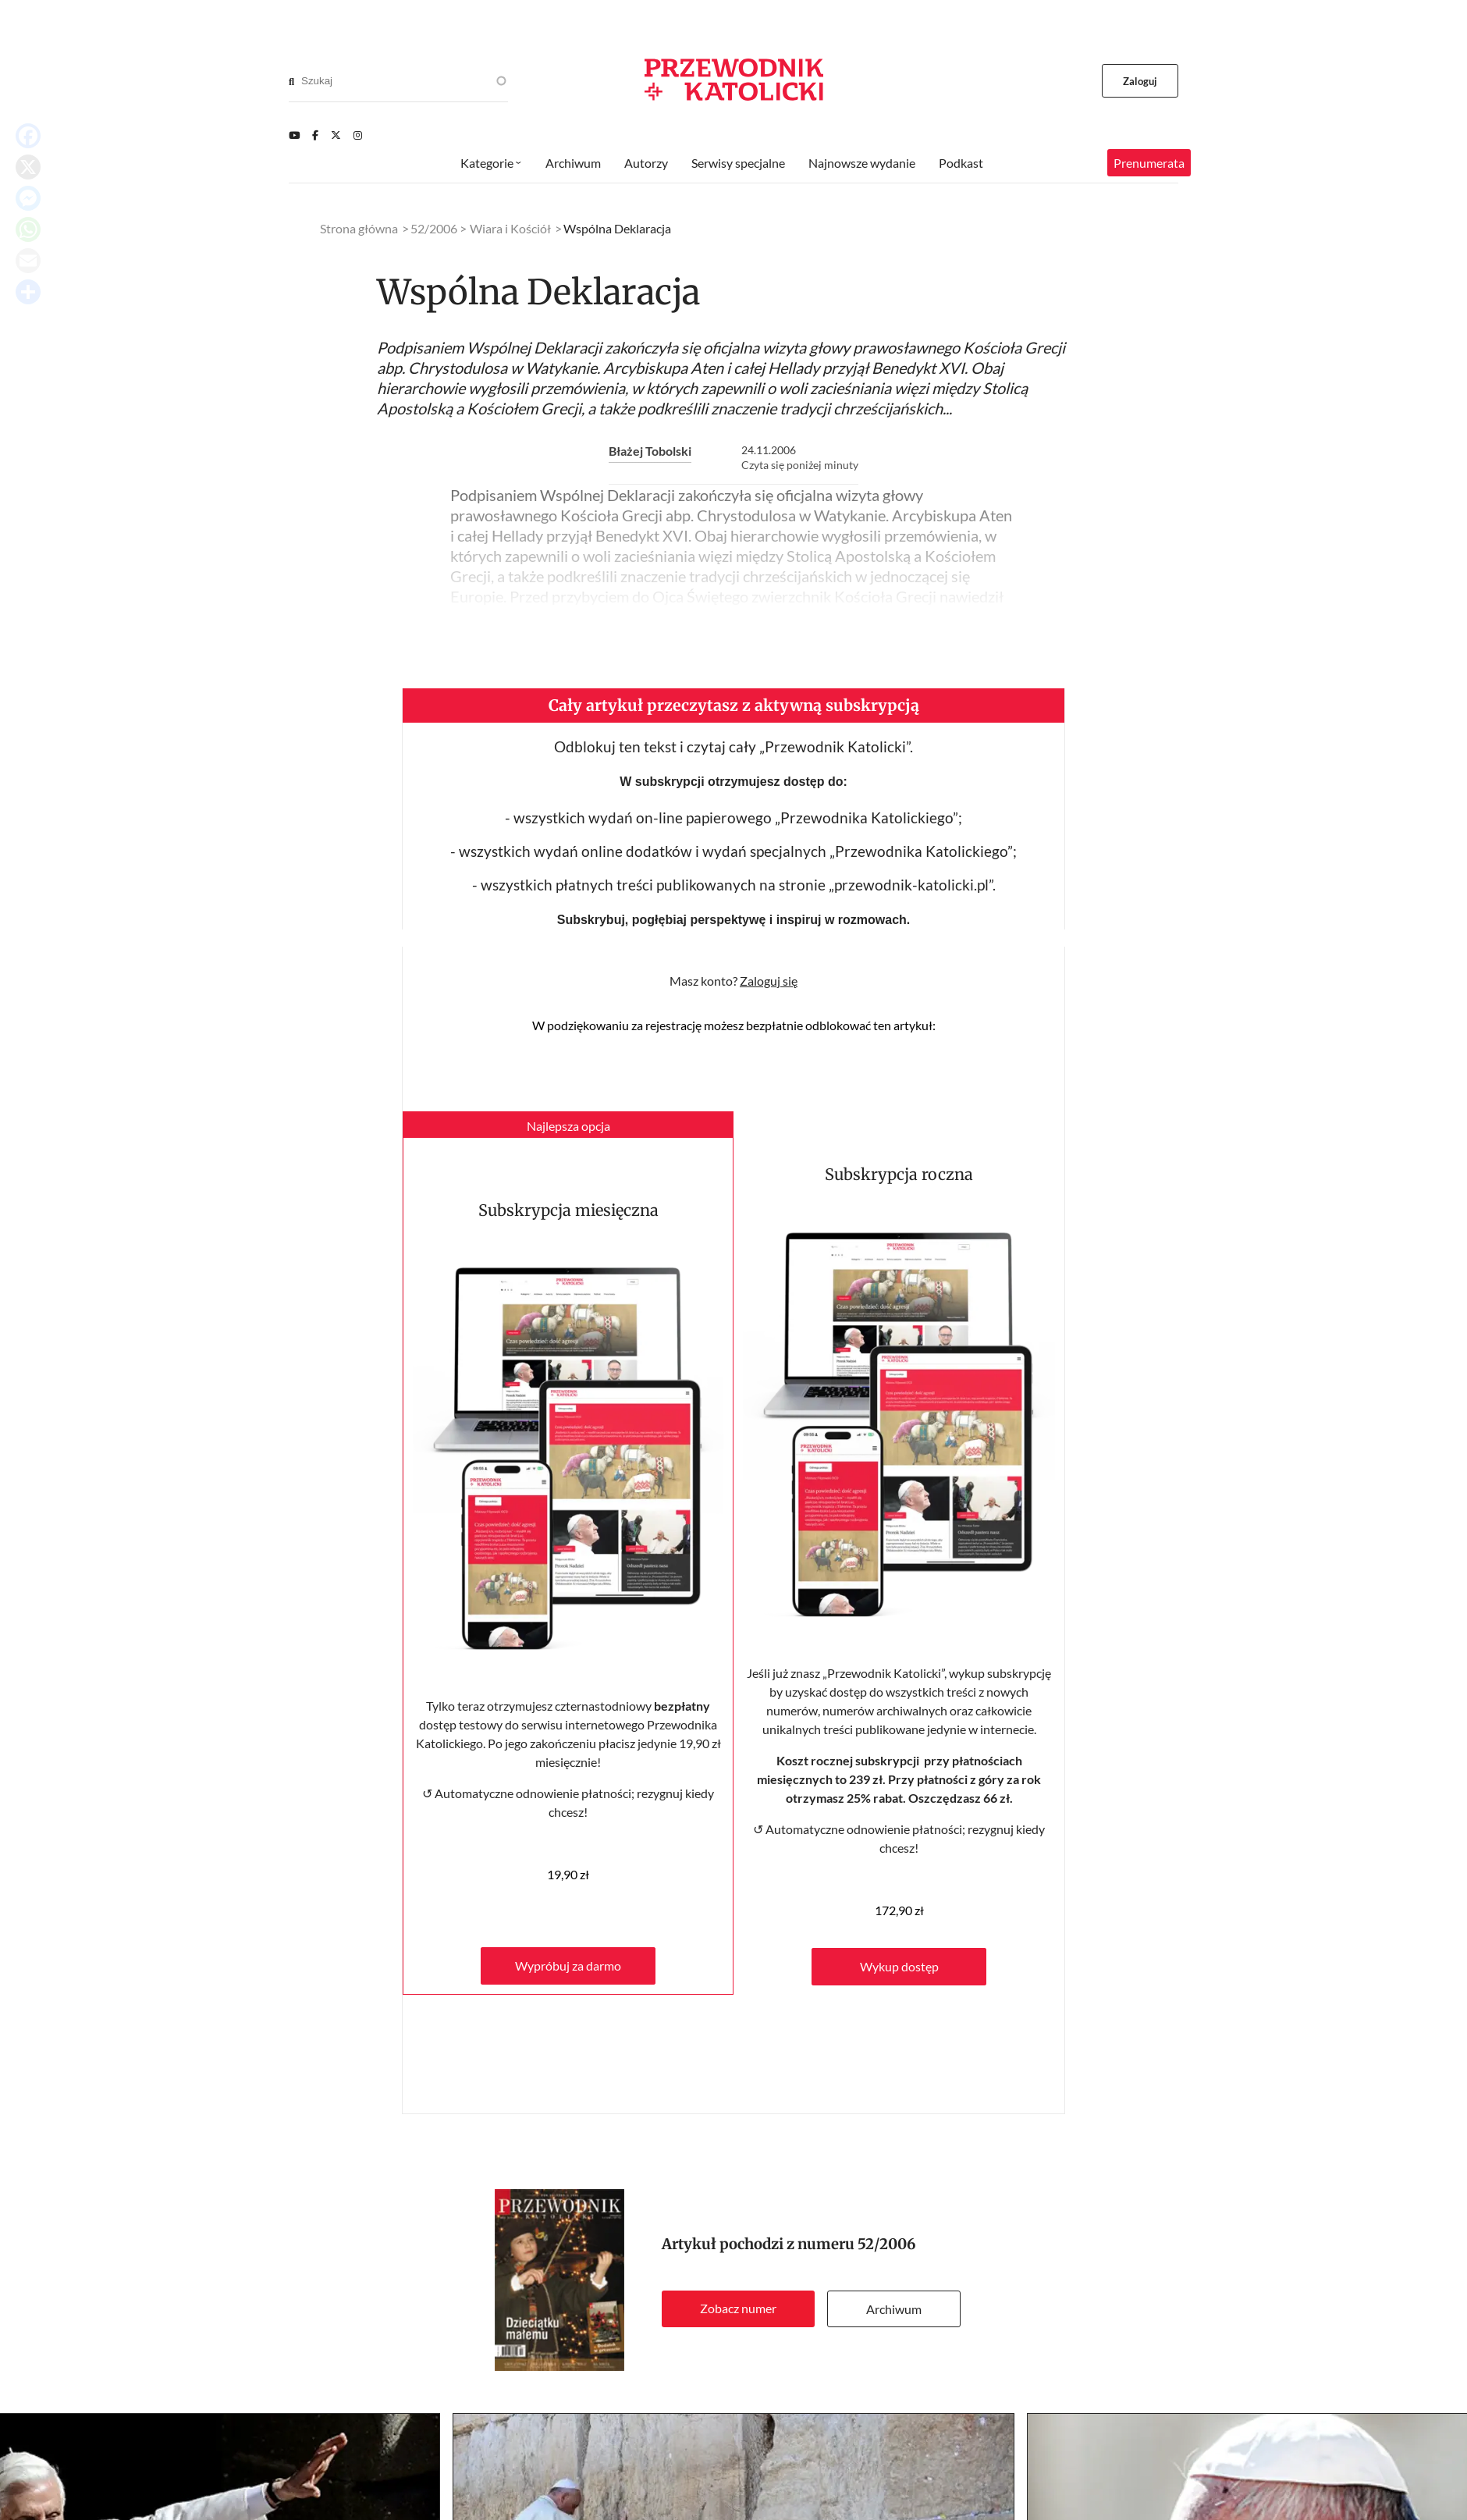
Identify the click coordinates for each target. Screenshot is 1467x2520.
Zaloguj (1140, 81)
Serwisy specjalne (738, 162)
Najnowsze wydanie (861, 162)
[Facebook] (315, 135)
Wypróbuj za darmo (568, 1965)
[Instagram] (357, 135)
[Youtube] (294, 135)
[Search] (291, 81)
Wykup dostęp (899, 1966)
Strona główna (359, 228)
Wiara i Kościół (510, 228)
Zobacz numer (738, 2308)
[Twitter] (336, 135)
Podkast (961, 162)
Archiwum (894, 2308)
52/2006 (887, 2244)
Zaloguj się (768, 980)
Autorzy (646, 162)
